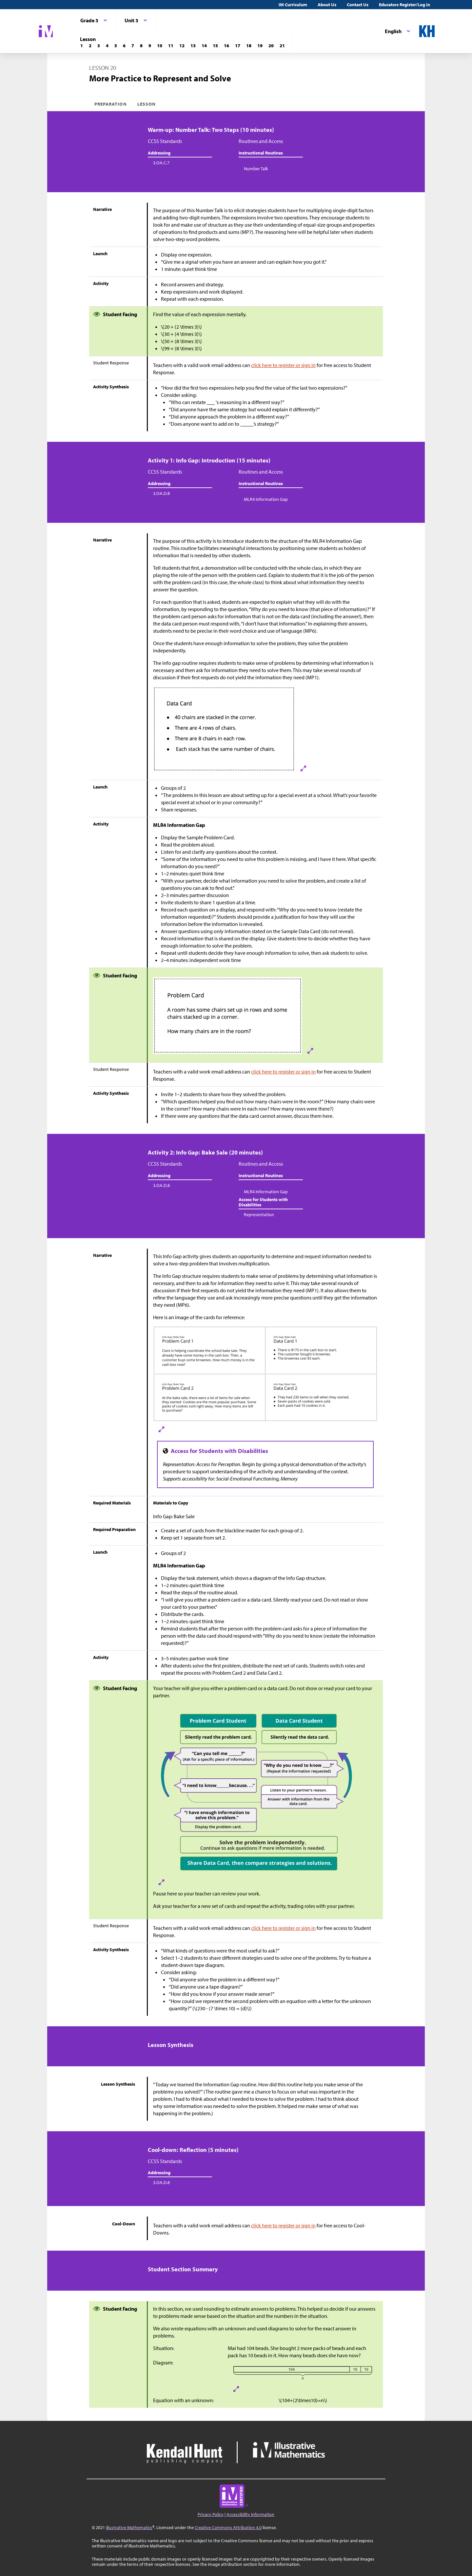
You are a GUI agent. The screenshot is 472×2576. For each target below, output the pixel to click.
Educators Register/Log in (404, 5)
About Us (327, 5)
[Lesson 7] (132, 45)
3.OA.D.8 (161, 493)
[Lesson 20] (271, 45)
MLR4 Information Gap (266, 499)
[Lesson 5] (115, 45)
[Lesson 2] (90, 45)
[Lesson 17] (237, 45)
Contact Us (357, 5)
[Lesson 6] (124, 45)
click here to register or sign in (283, 365)
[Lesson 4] (107, 45)
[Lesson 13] (193, 45)
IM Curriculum (293, 5)
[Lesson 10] (159, 45)
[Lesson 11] (170, 45)
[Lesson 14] (204, 45)
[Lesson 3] (98, 45)
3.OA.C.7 (161, 162)
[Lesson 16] (226, 45)
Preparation (110, 104)
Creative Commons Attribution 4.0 (228, 2527)
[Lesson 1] (81, 45)
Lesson (146, 104)
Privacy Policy (211, 2514)
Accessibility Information (250, 2514)
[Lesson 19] (260, 45)
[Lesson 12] (181, 45)
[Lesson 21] (282, 45)
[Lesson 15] (215, 45)
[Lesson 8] (141, 45)
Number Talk (256, 168)
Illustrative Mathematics (129, 2527)
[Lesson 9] (150, 45)
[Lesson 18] (248, 45)
